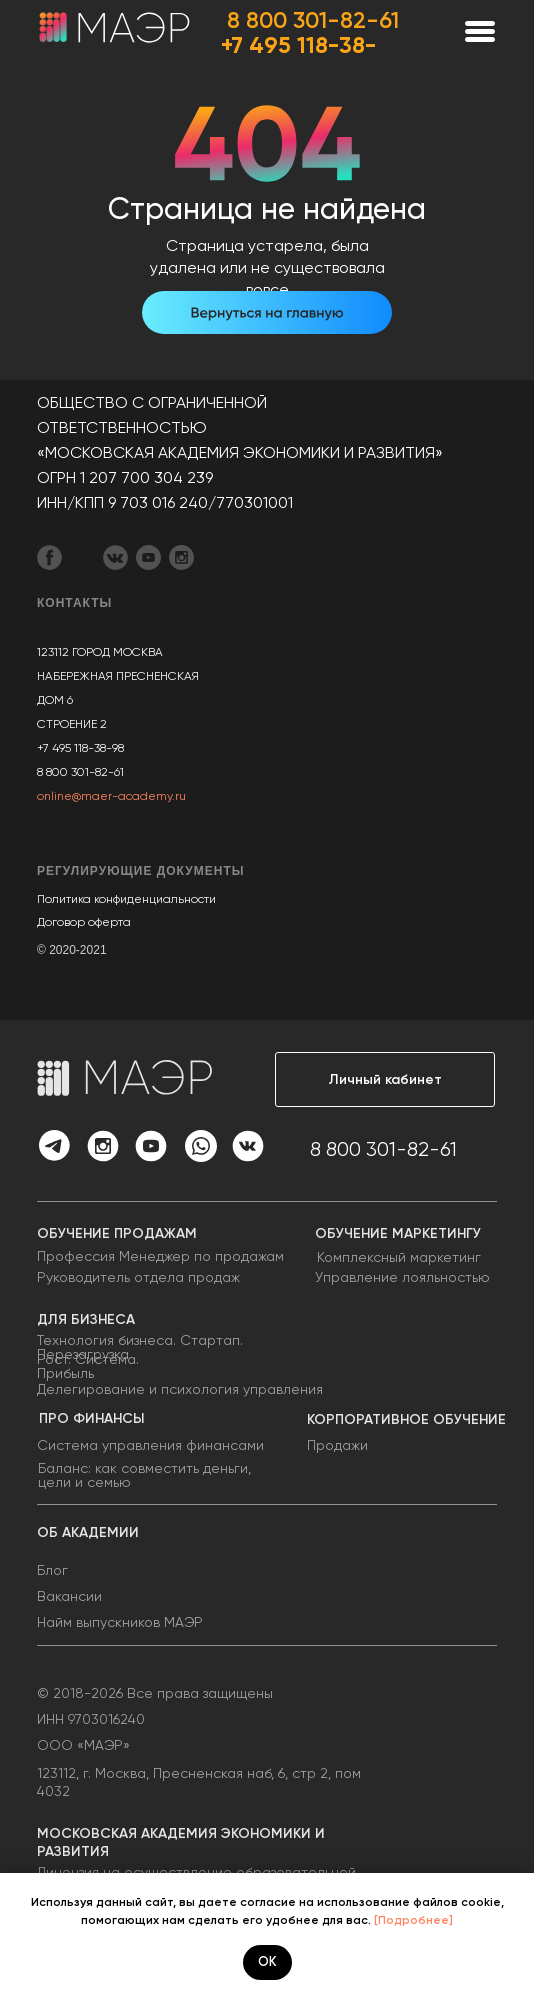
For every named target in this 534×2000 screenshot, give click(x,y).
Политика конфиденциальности (126, 899)
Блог (52, 1570)
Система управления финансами (150, 1445)
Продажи (337, 1445)
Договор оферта (84, 922)
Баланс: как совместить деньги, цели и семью (144, 1475)
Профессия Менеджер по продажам (160, 1256)
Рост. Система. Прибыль (88, 1366)
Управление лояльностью (402, 1277)
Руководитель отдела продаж (138, 1277)
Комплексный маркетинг (399, 1257)
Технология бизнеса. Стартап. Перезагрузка (140, 1347)
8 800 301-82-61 (313, 20)
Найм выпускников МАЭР (120, 1622)
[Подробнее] (413, 1920)
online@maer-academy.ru (111, 796)
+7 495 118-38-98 (80, 748)
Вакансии (69, 1596)
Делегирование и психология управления (180, 1389)
